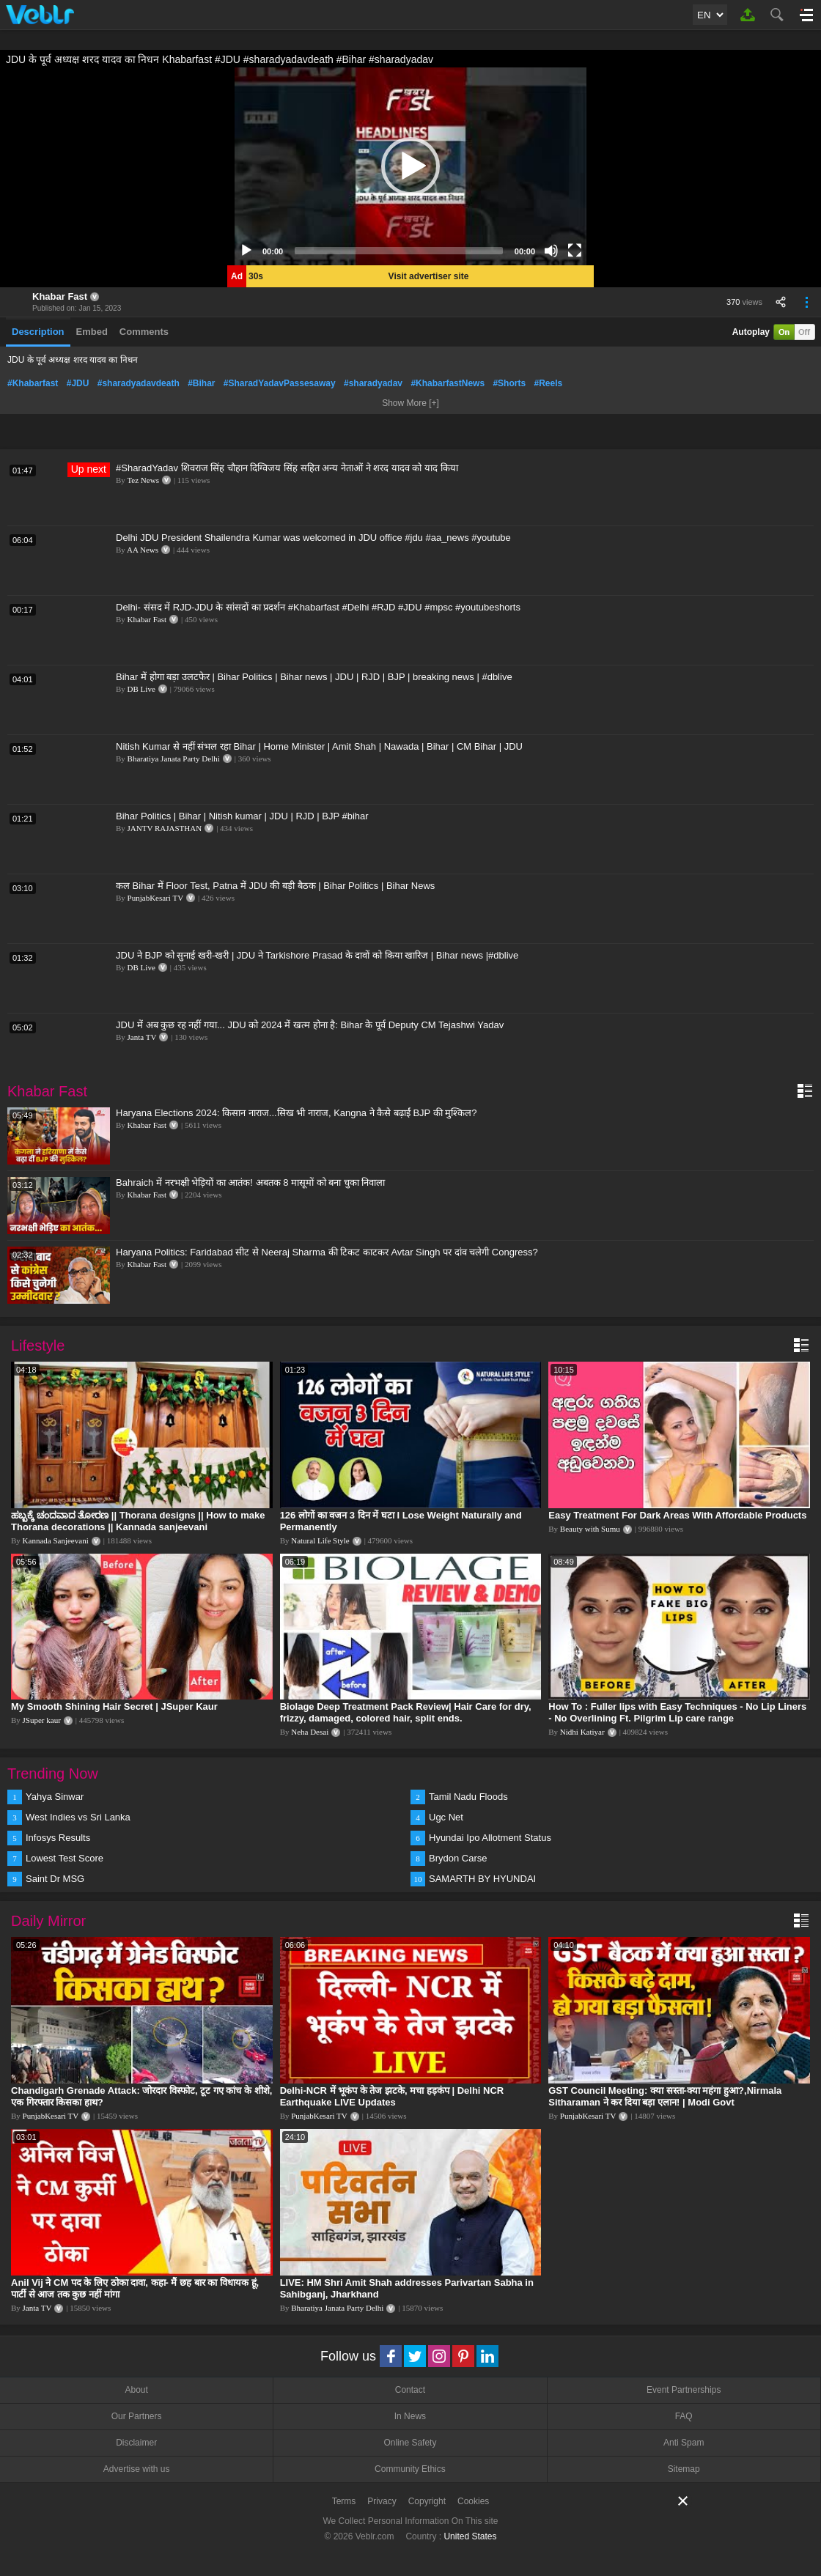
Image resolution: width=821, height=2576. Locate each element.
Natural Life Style (320, 1540)
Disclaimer (136, 2442)
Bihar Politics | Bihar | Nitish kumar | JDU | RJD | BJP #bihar (242, 816)
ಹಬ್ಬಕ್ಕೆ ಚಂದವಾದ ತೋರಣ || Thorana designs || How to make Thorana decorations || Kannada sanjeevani (138, 1521)
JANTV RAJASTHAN (165, 828)
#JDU (78, 383)
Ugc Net (446, 1817)
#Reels (548, 383)
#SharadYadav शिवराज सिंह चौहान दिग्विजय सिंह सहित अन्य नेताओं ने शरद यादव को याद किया (287, 467)
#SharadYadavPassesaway (280, 383)
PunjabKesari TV (155, 897)
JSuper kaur (42, 1720)
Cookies (473, 2501)
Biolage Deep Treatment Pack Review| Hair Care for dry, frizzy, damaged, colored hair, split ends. (405, 1712)
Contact (410, 2390)
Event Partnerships (684, 2390)
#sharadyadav (373, 383)
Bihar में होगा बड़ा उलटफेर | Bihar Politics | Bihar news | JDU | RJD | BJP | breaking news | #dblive (314, 676)
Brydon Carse (458, 1858)
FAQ (684, 2416)
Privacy (381, 2501)
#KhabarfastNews (447, 383)
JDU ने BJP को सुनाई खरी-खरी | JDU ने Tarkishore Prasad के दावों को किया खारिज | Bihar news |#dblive (317, 955)
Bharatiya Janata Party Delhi (174, 758)
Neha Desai (309, 1731)
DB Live (141, 688)
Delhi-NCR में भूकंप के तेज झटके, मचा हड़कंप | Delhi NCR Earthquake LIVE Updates (392, 2096)
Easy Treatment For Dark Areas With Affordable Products (677, 1515)
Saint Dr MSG (55, 1878)
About (136, 2390)
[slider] (399, 250)
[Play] (246, 250)
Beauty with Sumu (590, 1528)
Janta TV (142, 1037)
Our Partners (136, 2416)
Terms (344, 2501)
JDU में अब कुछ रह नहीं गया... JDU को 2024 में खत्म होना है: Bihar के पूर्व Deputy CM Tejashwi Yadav (310, 1024)
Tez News (143, 480)
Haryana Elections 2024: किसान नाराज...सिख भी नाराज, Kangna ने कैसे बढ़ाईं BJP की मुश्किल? (296, 1112)
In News (410, 2416)
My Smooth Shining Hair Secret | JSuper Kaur (114, 1706)
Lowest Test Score (64, 1858)
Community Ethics (410, 2469)
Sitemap (684, 2469)
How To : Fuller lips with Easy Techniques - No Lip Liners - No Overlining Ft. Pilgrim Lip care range (677, 1712)
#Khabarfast (32, 383)
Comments (144, 331)
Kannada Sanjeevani (56, 1540)
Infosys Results (58, 1837)
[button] (410, 166)
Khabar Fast (59, 296)
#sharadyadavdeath (138, 383)
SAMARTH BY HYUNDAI (482, 1878)
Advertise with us (136, 2469)
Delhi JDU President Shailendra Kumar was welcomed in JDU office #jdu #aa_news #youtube (313, 537)
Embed (92, 331)
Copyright (427, 2501)
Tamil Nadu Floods (468, 1796)
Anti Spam (683, 2442)
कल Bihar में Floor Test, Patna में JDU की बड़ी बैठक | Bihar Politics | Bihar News (275, 885)
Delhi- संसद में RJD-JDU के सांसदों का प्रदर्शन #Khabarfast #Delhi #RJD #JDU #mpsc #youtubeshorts (318, 607)
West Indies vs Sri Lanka (78, 1817)
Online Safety (409, 2442)
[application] (410, 166)
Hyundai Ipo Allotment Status (490, 1837)
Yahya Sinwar (55, 1796)
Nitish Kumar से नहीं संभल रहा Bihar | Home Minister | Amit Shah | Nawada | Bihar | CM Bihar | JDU (319, 746)
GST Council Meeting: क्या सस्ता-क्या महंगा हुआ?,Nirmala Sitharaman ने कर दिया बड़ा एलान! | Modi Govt (664, 2096)
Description (38, 331)
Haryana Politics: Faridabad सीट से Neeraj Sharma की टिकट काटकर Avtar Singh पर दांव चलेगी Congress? (327, 1252)
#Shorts (509, 383)
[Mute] (551, 250)
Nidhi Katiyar (582, 1731)
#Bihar (201, 383)
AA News (142, 549)
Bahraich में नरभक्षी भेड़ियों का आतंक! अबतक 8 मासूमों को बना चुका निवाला (251, 1182)
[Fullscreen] (574, 250)
